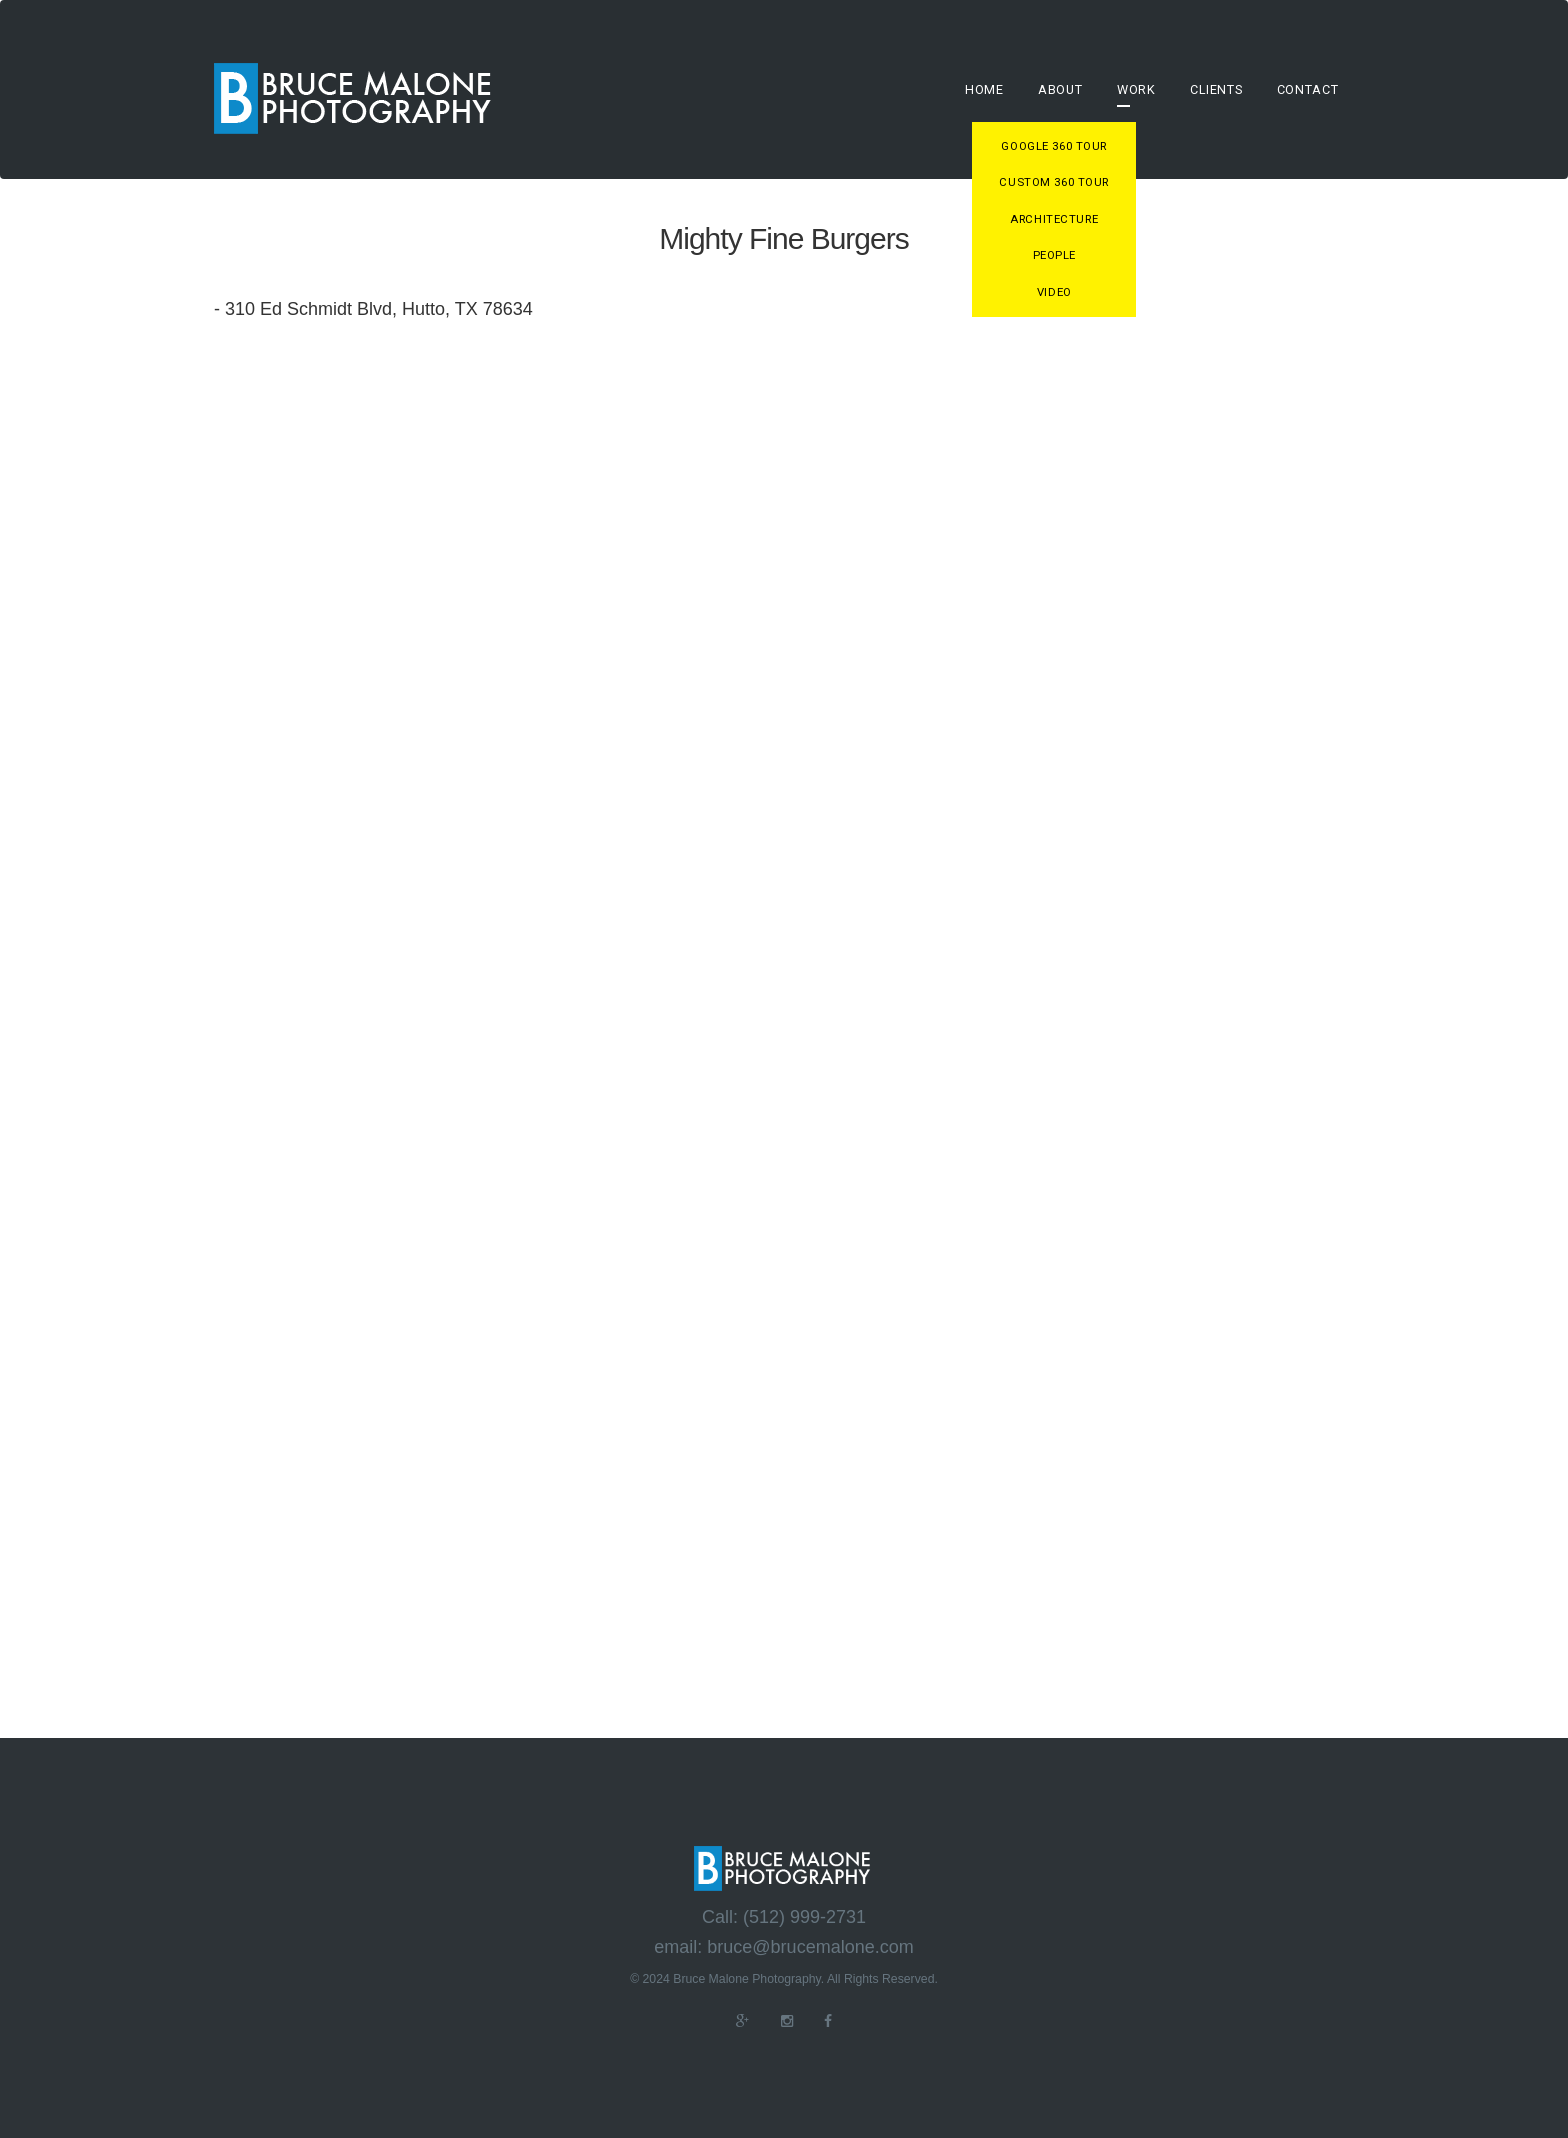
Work (1136, 89)
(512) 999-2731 (804, 1917)
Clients (1216, 89)
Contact (1307, 89)
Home (984, 89)
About (1060, 89)
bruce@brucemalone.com (810, 1947)
